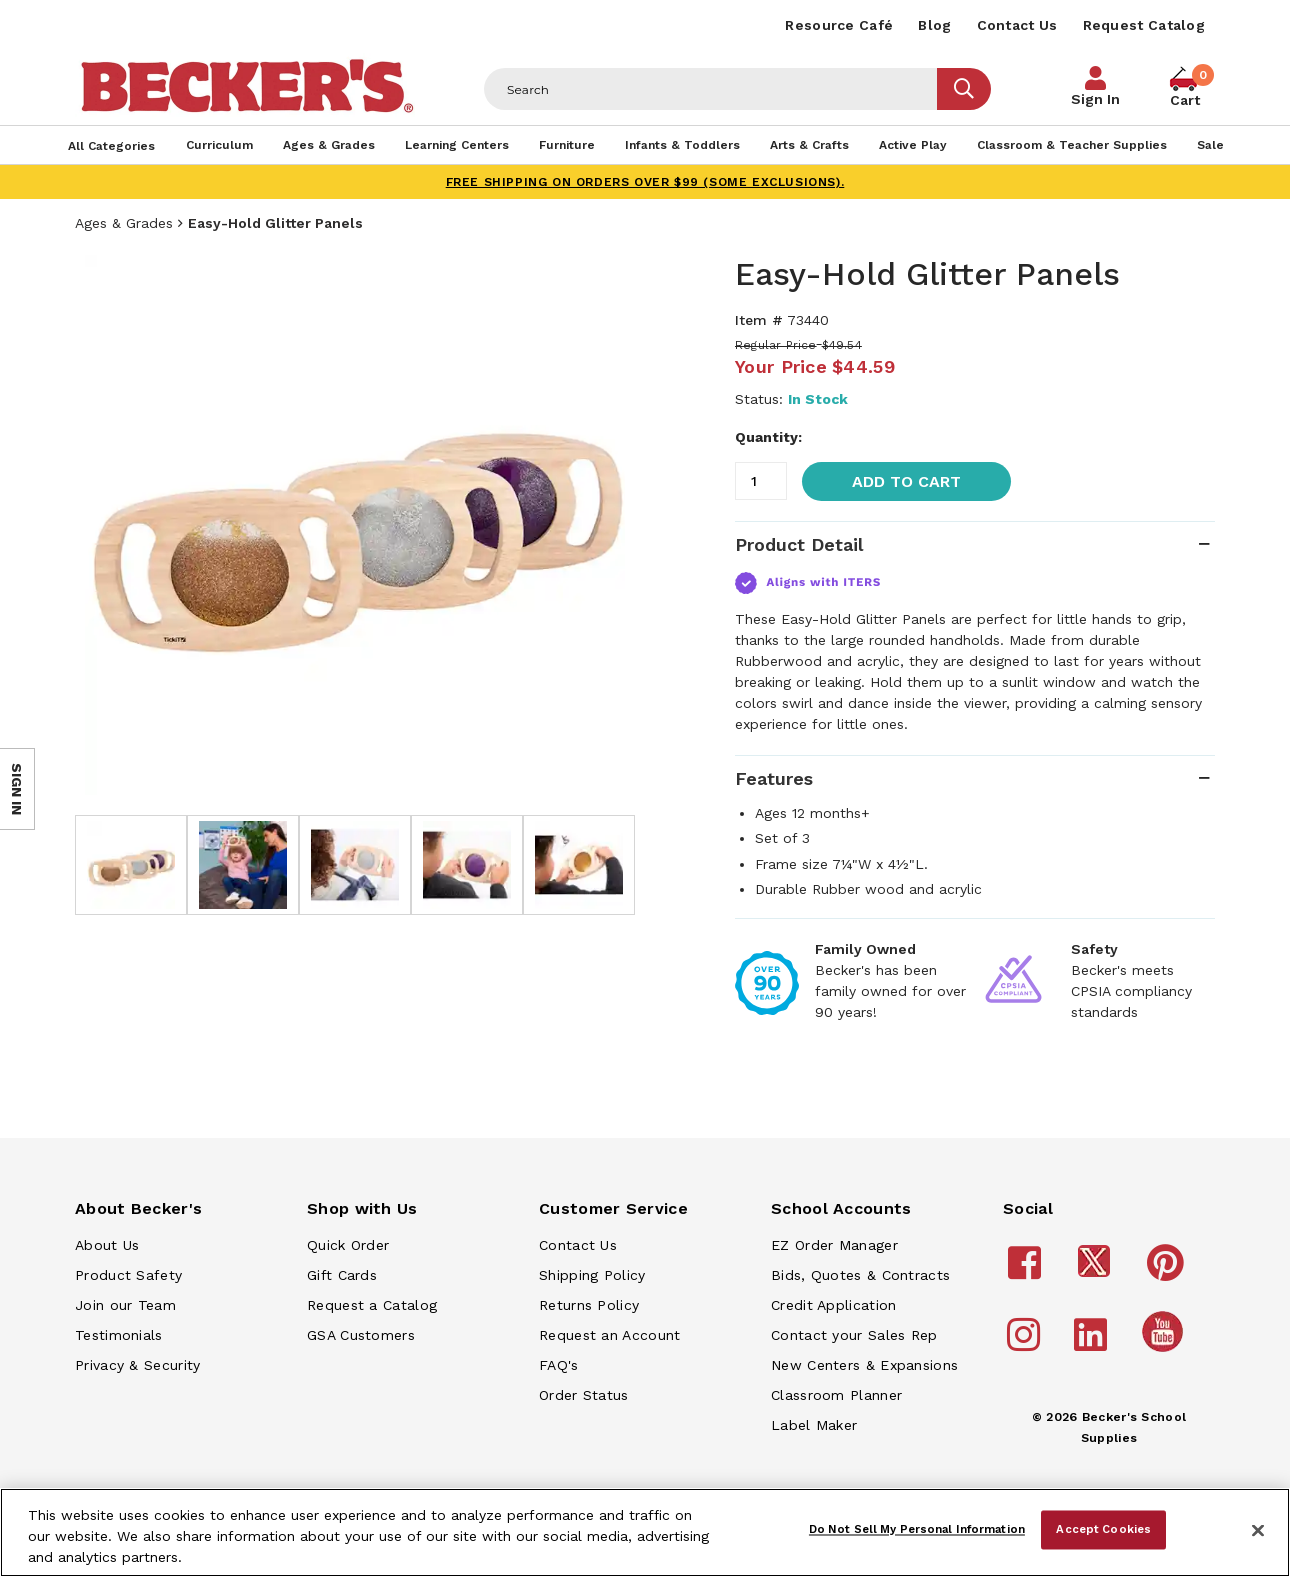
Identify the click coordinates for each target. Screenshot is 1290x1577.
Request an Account (609, 1335)
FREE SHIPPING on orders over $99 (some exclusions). (645, 182)
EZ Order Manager (834, 1245)
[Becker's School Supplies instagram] (1026, 1344)
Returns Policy (589, 1305)
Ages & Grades (124, 223)
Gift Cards (342, 1275)
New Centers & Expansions (864, 1365)
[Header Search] (711, 89)
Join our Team (125, 1305)
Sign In (1095, 99)
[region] (645, 1532)
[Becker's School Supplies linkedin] (1093, 1344)
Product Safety (128, 1275)
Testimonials (119, 1335)
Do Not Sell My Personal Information (917, 1529)
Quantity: (768, 437)
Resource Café (839, 25)
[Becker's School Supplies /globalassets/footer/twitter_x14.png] (1097, 1272)
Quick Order (348, 1245)
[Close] (1258, 1531)
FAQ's (559, 1365)
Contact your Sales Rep (854, 1335)
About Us (107, 1245)
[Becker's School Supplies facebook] (1027, 1272)
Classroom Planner (836, 1395)
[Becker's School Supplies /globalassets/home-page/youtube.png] (1166, 1351)
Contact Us (1017, 25)
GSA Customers (361, 1335)
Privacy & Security (137, 1365)
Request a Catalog (372, 1305)
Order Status (584, 1395)
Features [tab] (774, 778)
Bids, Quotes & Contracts (860, 1275)
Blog (934, 25)
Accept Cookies (1103, 1529)
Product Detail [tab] (799, 544)
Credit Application (833, 1305)
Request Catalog (1144, 25)
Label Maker (814, 1425)
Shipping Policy (592, 1275)
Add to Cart (906, 481)
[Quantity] (761, 481)
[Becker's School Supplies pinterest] (1168, 1272)
